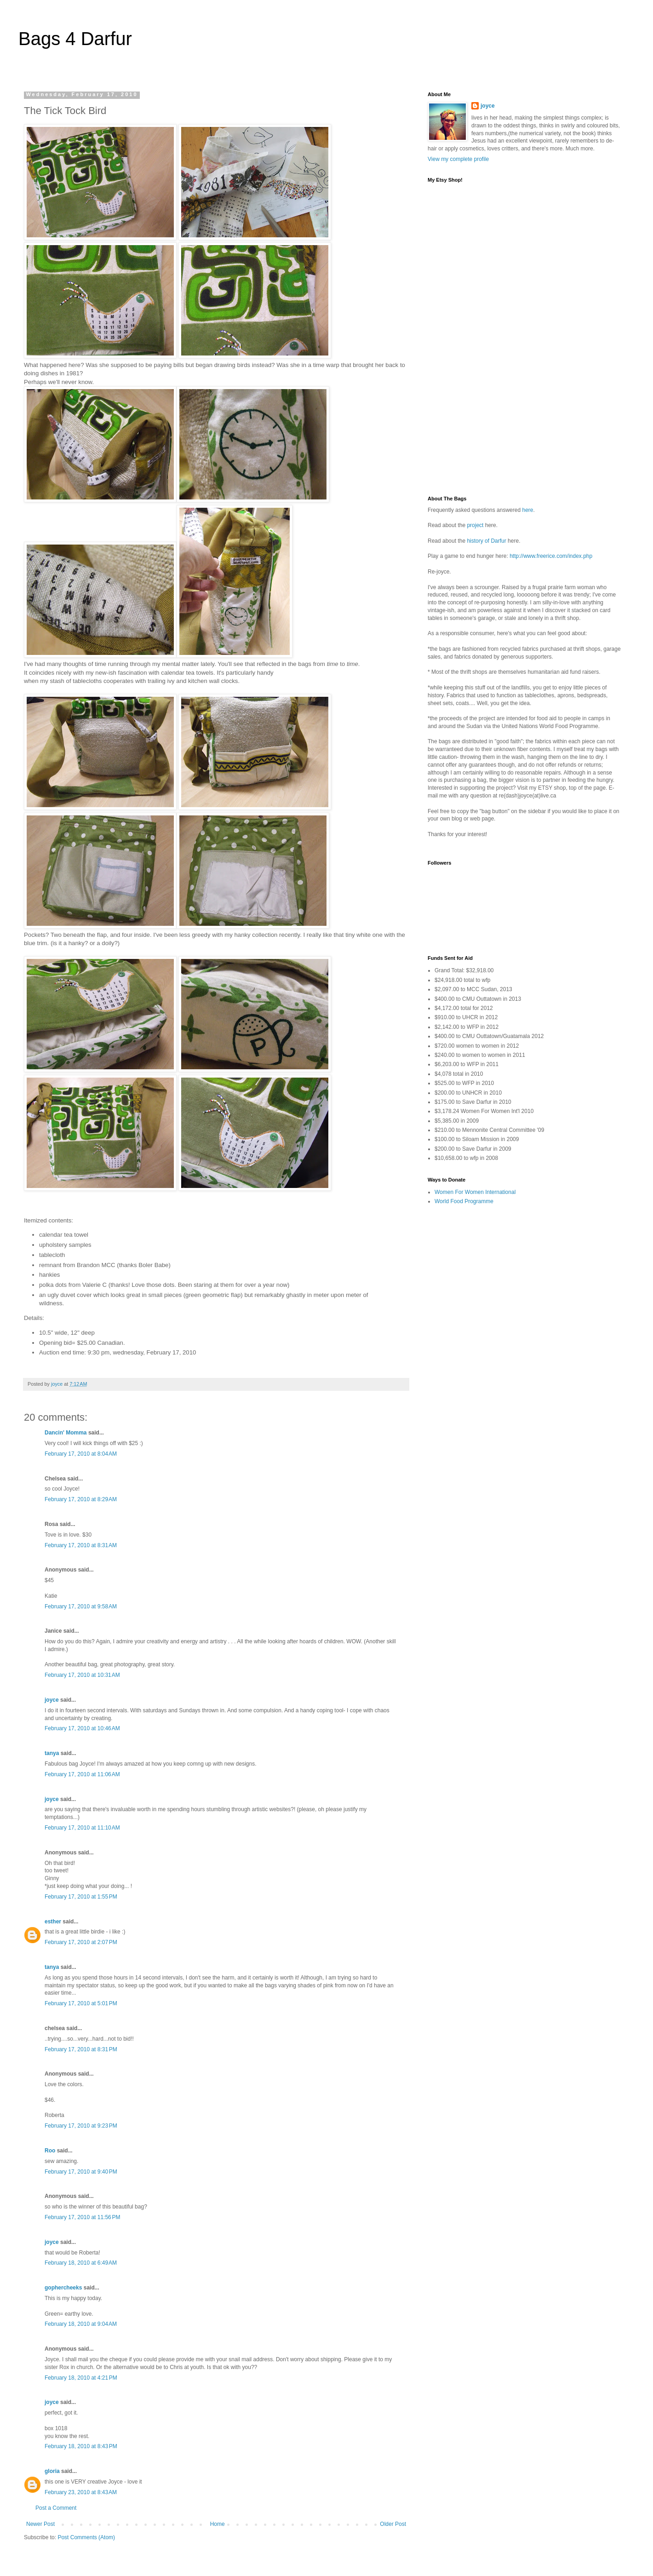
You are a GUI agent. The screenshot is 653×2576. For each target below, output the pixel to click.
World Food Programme (464, 1201)
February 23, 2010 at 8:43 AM (81, 2492)
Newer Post (40, 2524)
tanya (52, 1753)
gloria (52, 2471)
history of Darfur (486, 541)
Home (217, 2524)
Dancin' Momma (66, 1432)
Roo (50, 2150)
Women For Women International (475, 1192)
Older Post (393, 2524)
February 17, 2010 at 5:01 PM (81, 2003)
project (475, 525)
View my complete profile (458, 159)
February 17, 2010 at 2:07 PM (81, 1942)
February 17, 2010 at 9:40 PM (81, 2172)
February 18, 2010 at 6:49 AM (81, 2263)
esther (53, 1921)
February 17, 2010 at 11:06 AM (82, 1774)
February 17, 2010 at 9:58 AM (81, 1606)
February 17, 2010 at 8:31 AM (81, 1545)
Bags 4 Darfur (75, 39)
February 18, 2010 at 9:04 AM (81, 2324)
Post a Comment (55, 2508)
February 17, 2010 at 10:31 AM (82, 1675)
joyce (52, 1700)
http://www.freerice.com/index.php (551, 556)
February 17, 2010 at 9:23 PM (81, 2126)
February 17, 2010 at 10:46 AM (82, 1728)
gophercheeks (63, 2287)
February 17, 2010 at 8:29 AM (81, 1499)
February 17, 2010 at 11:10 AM (82, 1827)
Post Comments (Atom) (86, 2537)
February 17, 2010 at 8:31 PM (81, 2049)
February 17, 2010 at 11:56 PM (82, 2217)
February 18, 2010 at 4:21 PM (81, 2378)
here (527, 510)
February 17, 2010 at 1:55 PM (81, 1896)
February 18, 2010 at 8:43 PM (81, 2446)
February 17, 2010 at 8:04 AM (81, 1454)
